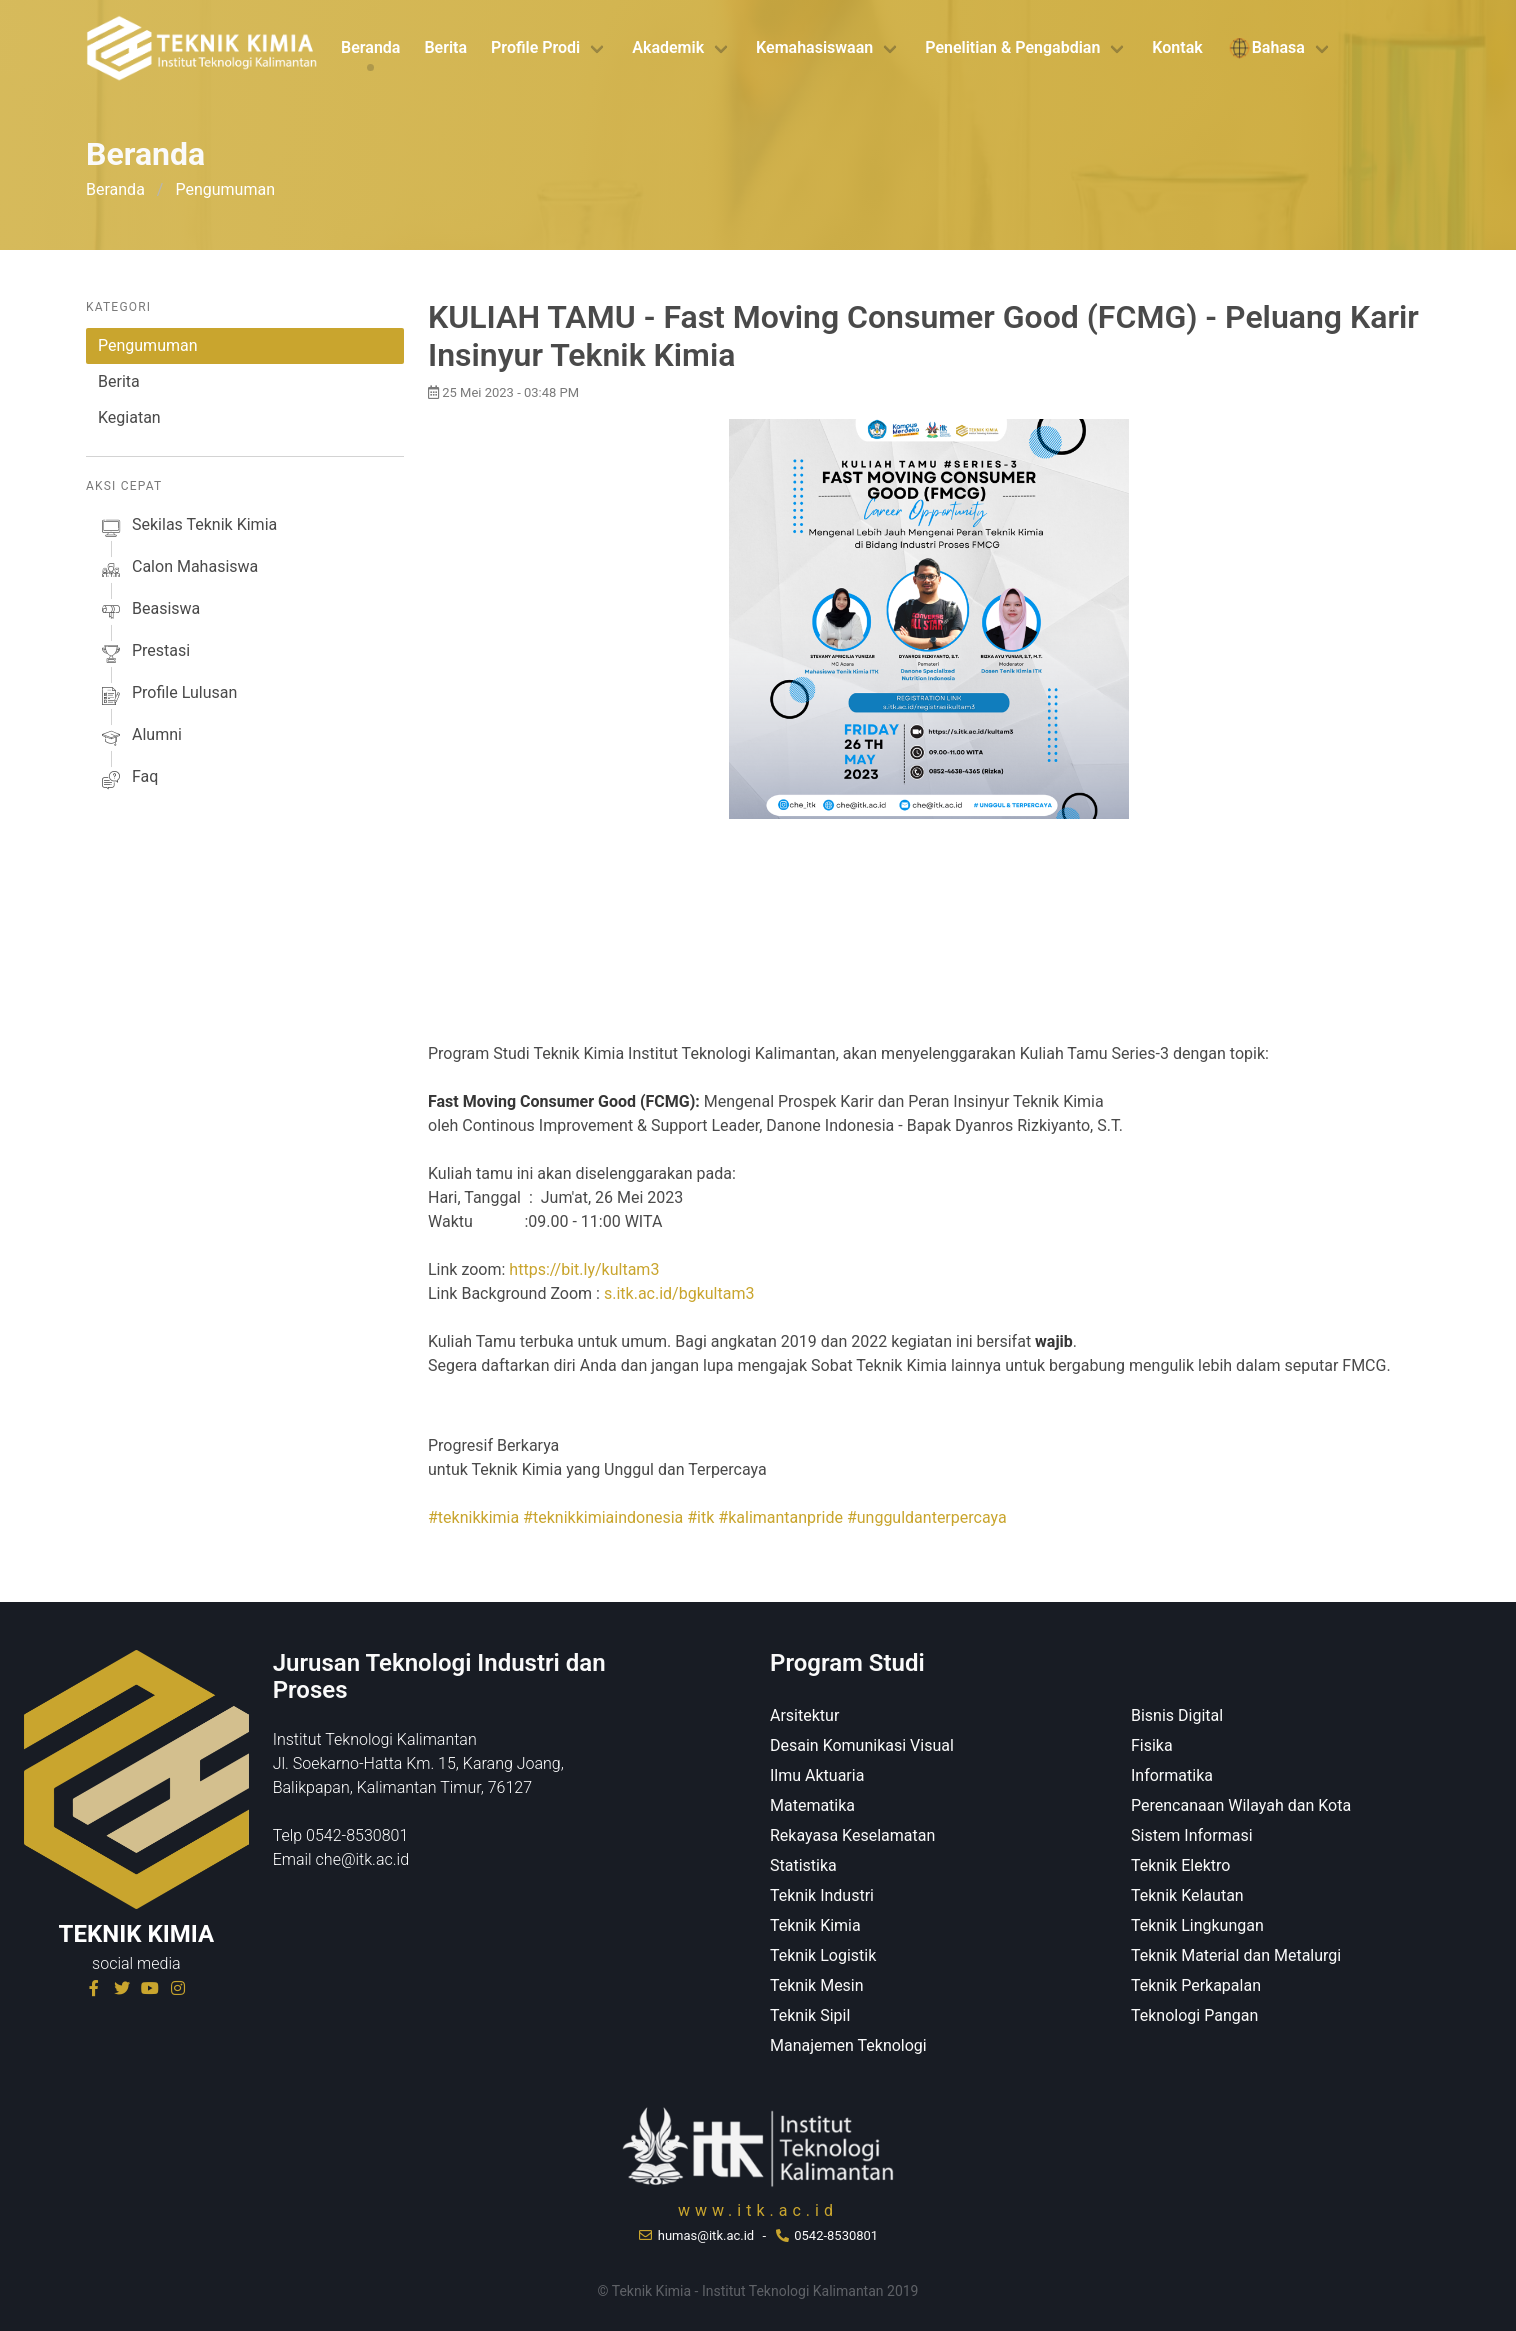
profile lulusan (167, 696)
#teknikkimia (473, 1517)
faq (128, 780)
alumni (140, 738)
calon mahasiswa (178, 570)
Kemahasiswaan (814, 47)
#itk (700, 1517)
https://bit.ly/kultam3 (584, 1269)
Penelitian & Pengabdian (1012, 47)
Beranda (370, 47)
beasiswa (149, 612)
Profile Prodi (535, 47)
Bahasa (1266, 48)
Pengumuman (148, 345)
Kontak (1177, 47)
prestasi (144, 654)
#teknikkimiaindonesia (603, 1517)
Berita (445, 47)
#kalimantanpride (780, 1517)
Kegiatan (129, 417)
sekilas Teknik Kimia (187, 528)
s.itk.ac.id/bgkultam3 (679, 1293)
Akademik (668, 47)
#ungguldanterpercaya (927, 1517)
